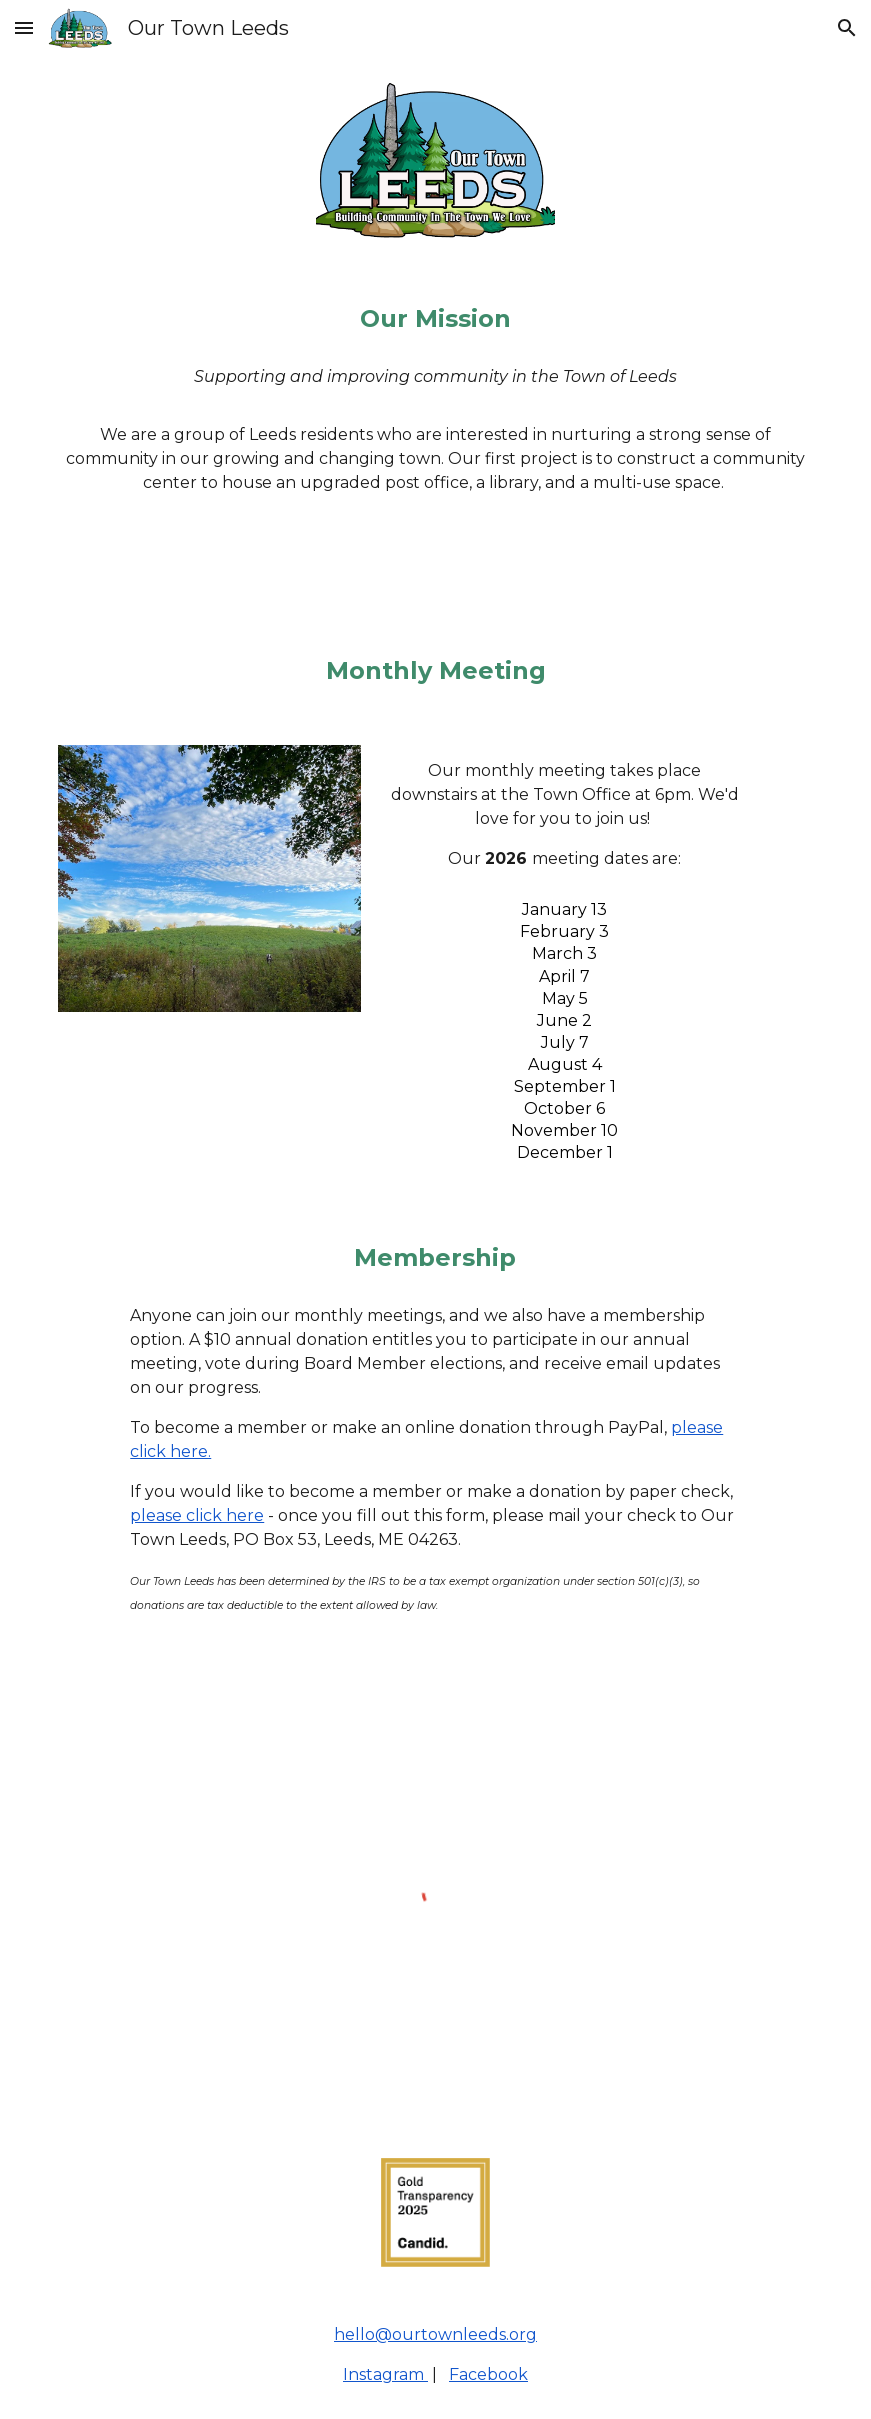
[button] (24, 27)
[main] (436, 319)
